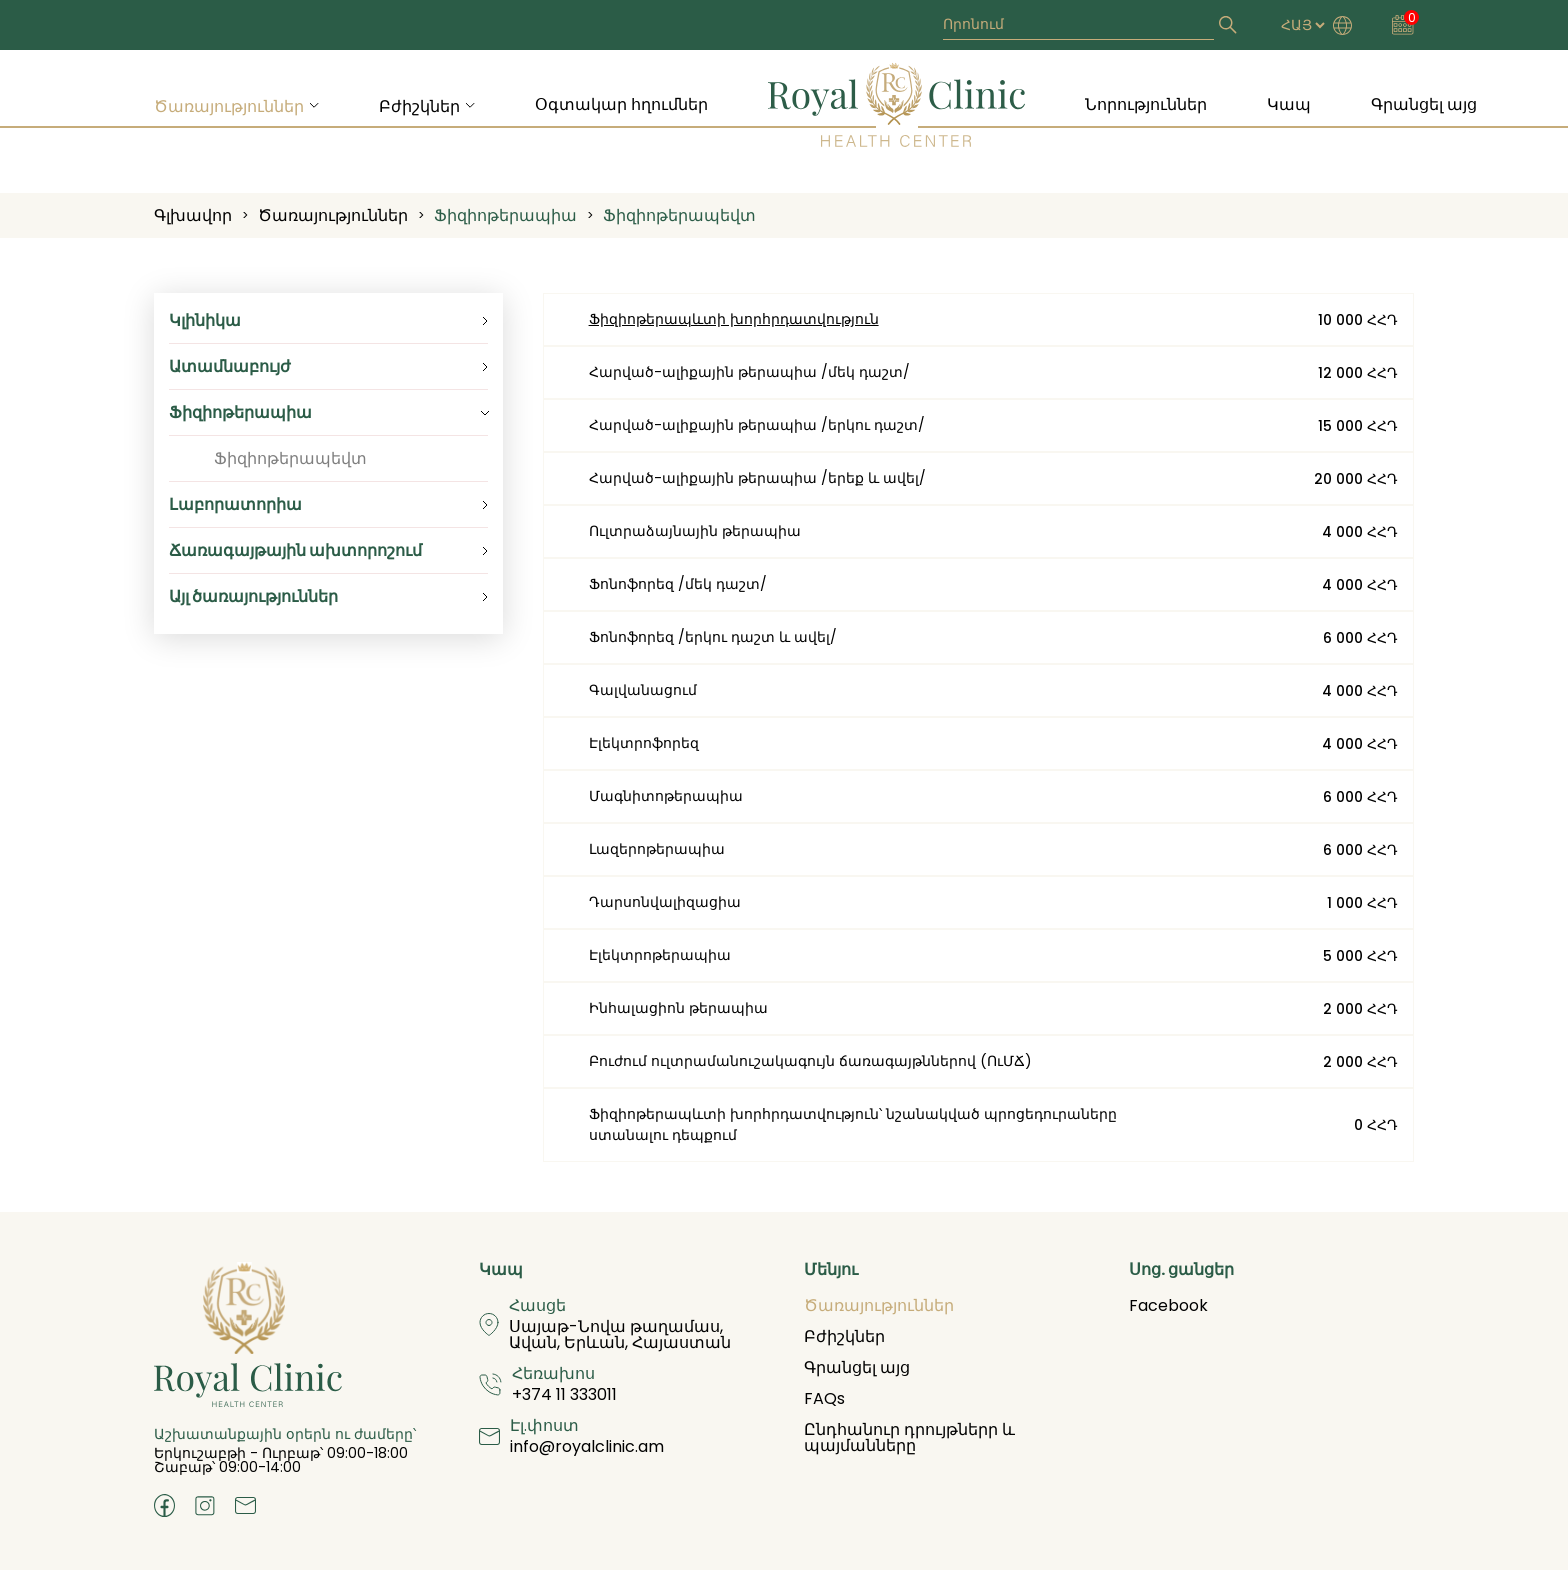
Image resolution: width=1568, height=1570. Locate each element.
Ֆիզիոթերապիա (505, 215)
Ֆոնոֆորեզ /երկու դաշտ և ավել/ (713, 637)
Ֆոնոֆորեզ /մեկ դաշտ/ (678, 584)
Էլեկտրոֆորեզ (644, 743)
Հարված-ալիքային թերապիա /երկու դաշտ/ (757, 425)
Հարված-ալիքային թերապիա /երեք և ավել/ (757, 478)
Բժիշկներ (419, 106)
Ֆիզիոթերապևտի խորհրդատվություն (734, 319)
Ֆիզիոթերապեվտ (679, 215)
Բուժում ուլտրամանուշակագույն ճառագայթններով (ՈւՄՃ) (810, 1061)
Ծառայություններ (229, 106)
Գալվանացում (643, 690)
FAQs (824, 1398)
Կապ (1289, 104)
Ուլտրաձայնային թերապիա (695, 531)
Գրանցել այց (1424, 104)
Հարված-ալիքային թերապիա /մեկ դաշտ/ (749, 372)
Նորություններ (1146, 104)
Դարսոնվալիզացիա (665, 902)
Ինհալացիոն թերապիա (678, 1008)
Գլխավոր (193, 215)
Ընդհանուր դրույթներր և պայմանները (909, 1437)
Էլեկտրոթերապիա (660, 955)
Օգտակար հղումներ (621, 104)
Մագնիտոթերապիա (666, 796)
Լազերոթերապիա (657, 849)
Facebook (1168, 1305)
